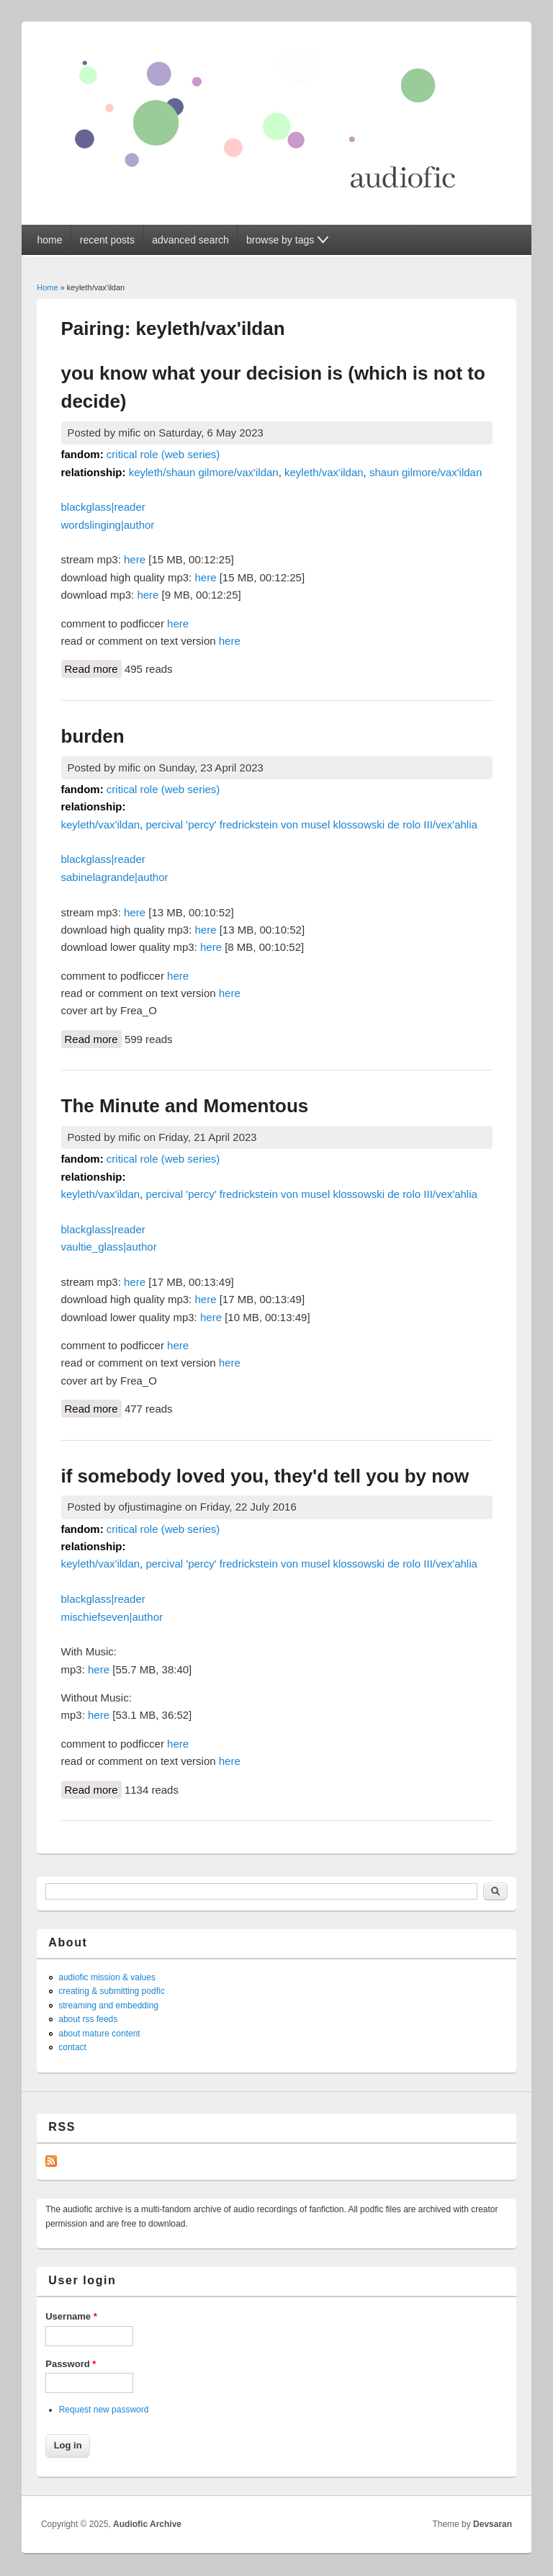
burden (93, 736)
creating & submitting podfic (111, 1991)
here (134, 559)
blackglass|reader (103, 507)
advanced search (190, 240)
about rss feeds (87, 2019)
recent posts (107, 240)
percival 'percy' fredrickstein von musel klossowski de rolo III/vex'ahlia (311, 824)
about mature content (99, 2034)
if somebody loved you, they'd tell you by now (265, 1476)
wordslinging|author (108, 525)
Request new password (104, 2410)
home (49, 240)
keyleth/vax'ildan (324, 472)
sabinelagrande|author (114, 877)
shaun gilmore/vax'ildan (425, 472)
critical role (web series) (163, 454)
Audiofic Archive (147, 2524)
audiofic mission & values (107, 1977)
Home (47, 287)
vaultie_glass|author (109, 1246)
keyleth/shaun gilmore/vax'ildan (204, 472)
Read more (93, 668)
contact (72, 2047)
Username (71, 2316)
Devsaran (492, 2524)
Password (70, 2363)
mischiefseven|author (112, 1617)
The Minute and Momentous (185, 1106)
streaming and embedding (108, 2005)
